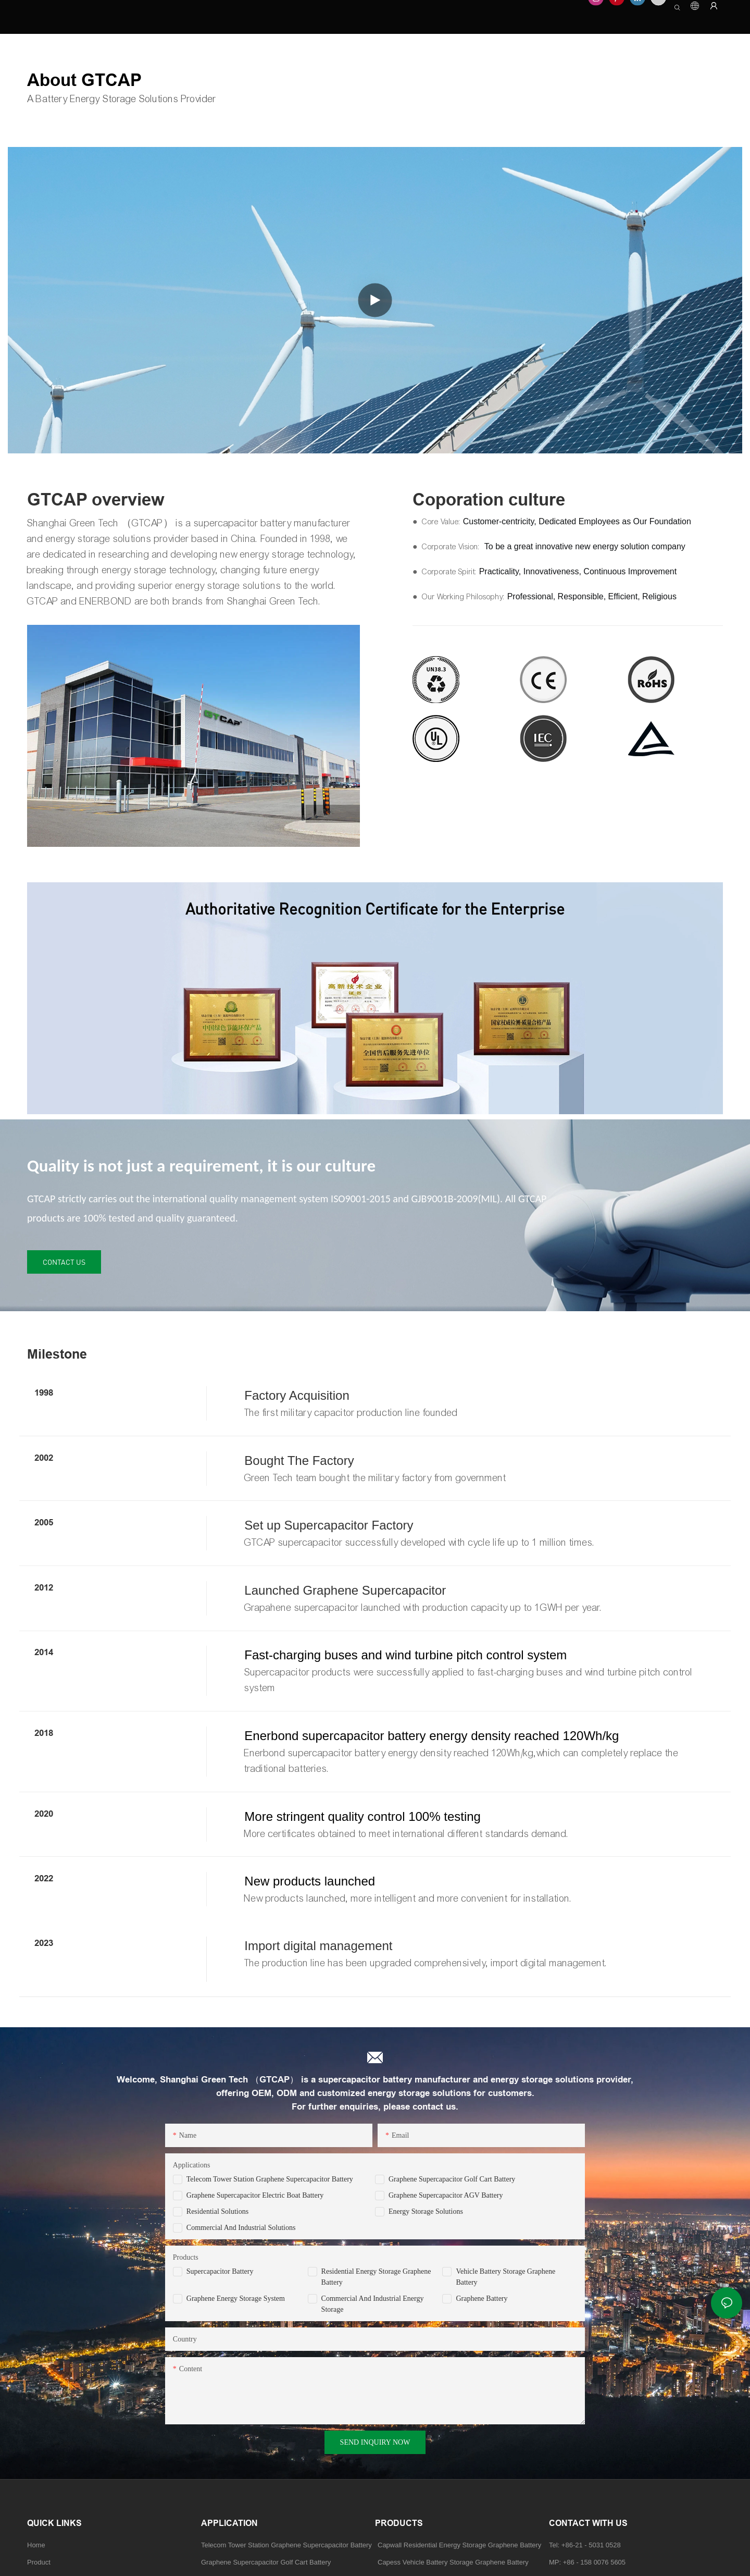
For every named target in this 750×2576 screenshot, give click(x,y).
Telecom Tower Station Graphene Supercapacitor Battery (269, 2179)
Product (39, 2562)
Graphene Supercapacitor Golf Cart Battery (452, 2179)
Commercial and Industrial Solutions (241, 2228)
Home (36, 2545)
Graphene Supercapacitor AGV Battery (446, 2195)
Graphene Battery (481, 2298)
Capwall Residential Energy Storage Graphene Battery (459, 2545)
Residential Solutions (217, 2211)
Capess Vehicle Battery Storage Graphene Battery (453, 2562)
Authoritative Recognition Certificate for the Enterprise (375, 908)
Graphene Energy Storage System (235, 2298)
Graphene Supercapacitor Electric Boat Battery (255, 2195)
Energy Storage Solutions (426, 2211)
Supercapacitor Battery (220, 2271)
